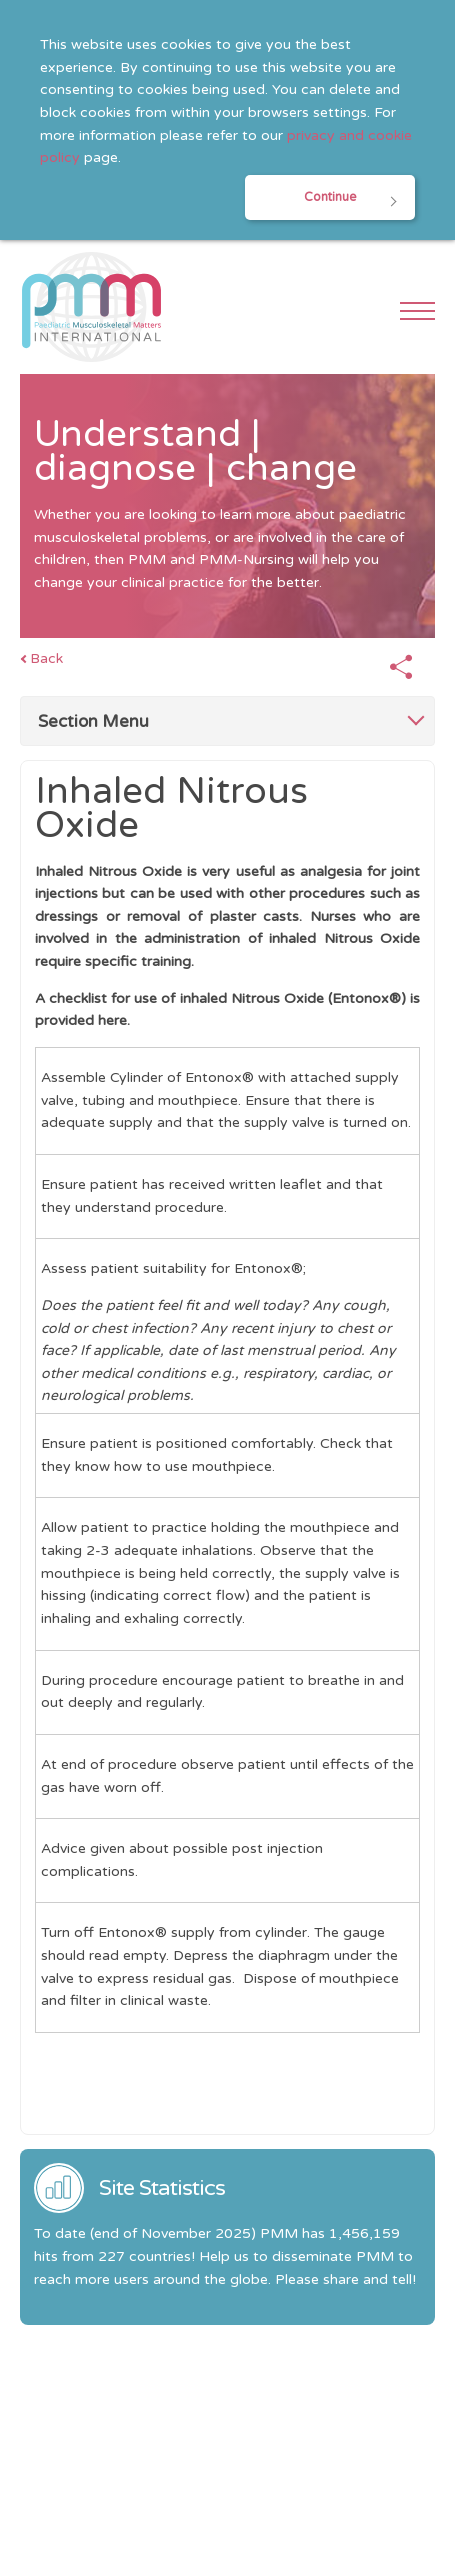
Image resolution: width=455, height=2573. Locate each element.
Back (46, 658)
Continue (330, 197)
